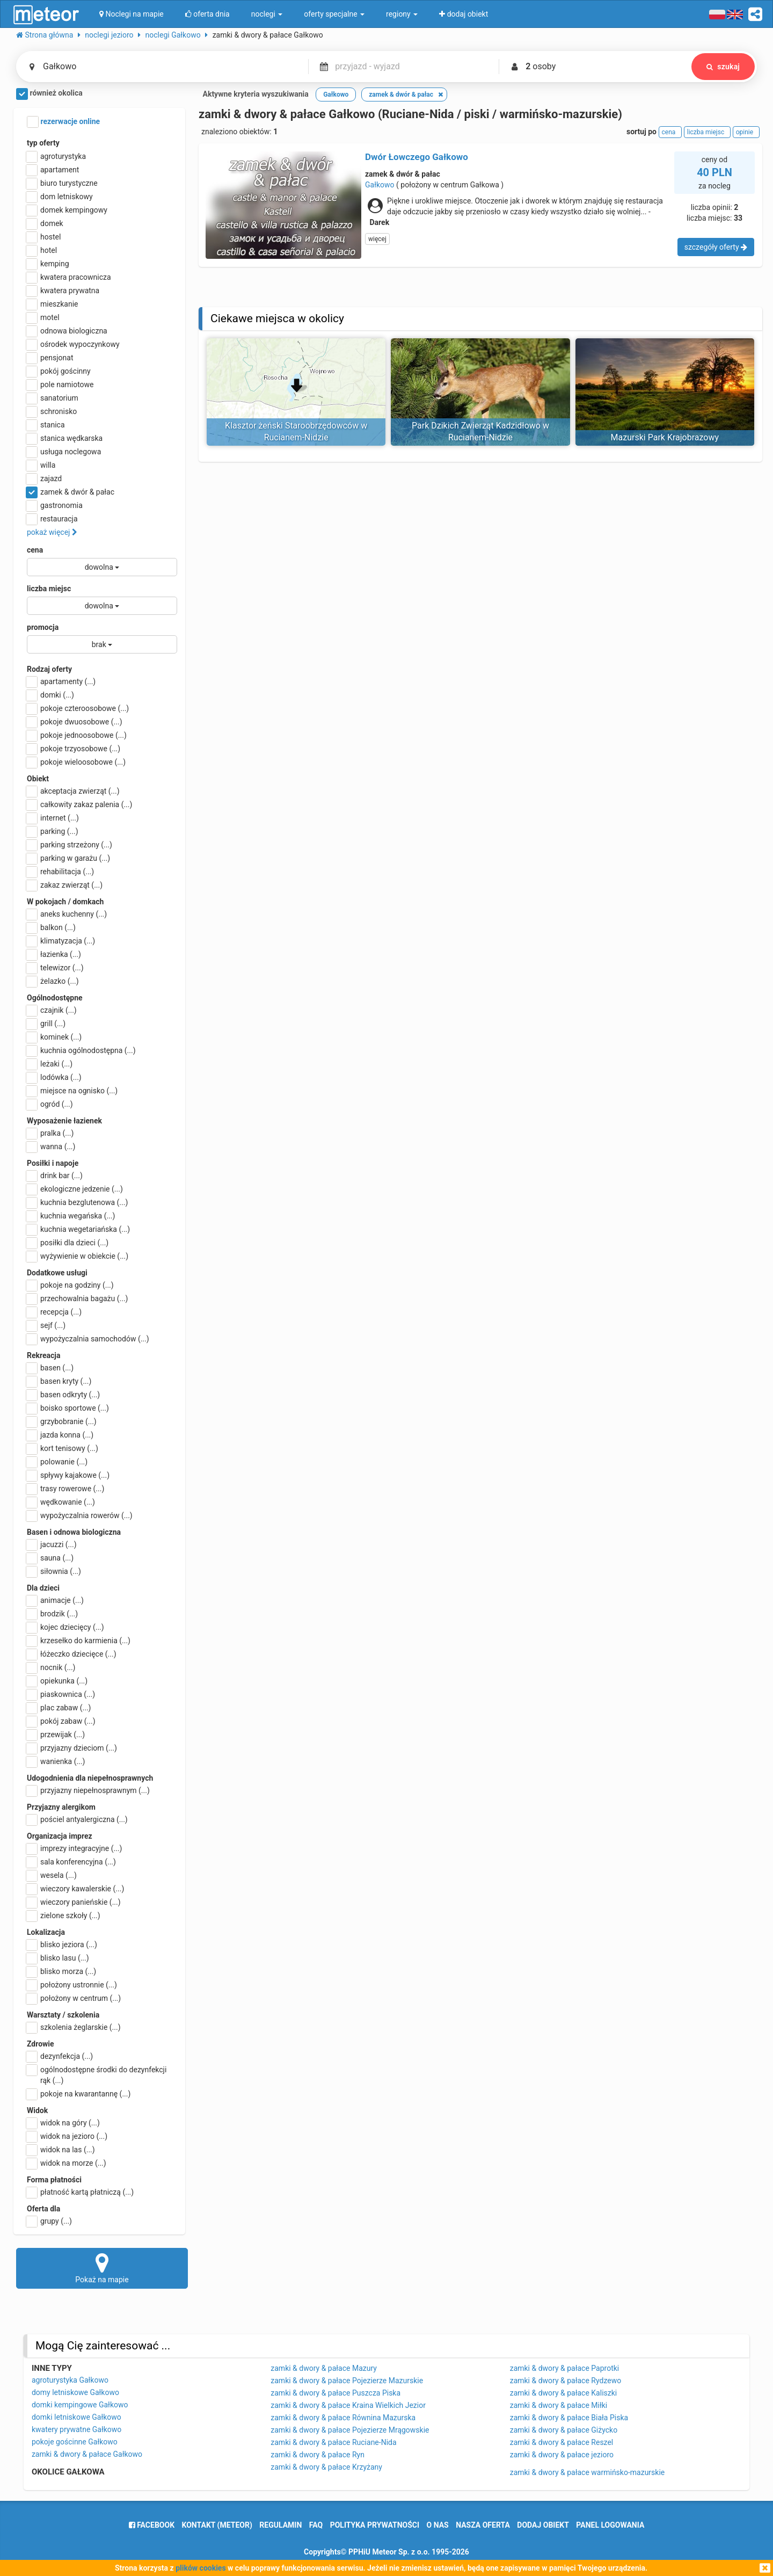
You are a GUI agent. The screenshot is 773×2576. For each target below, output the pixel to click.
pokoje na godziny (70, 1285)
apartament (53, 169)
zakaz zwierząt (65, 885)
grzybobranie (62, 1421)
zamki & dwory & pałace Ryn (317, 2454)
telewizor (55, 967)
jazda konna (60, 1435)
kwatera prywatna (63, 290)
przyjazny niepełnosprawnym (88, 1790)
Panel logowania (610, 2525)
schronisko (52, 411)
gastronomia (55, 505)
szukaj (723, 66)
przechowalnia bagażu (77, 1298)
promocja (43, 627)
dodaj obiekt (543, 2525)
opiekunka (57, 1680)
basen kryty (59, 1381)
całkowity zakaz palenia (79, 804)
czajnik (52, 1010)
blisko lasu (58, 1958)
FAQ (316, 2525)
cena (35, 550)
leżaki (49, 1063)
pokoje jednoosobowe (77, 735)
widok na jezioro (67, 2136)
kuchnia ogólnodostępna (81, 1050)
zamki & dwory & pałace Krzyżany (326, 2467)
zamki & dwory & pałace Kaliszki (563, 2393)
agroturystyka (56, 156)
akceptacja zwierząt (73, 791)
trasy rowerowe (65, 1488)
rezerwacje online (63, 122)
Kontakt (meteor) (217, 2525)
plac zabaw (59, 1707)
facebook (151, 2525)
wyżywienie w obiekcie (77, 1256)
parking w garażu (68, 858)
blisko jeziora (62, 1944)
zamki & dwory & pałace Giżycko (563, 2430)
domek (45, 223)
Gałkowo (380, 184)
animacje (55, 1600)
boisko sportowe (68, 1408)
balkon (51, 927)
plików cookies (200, 2568)
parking (52, 831)
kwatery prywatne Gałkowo (76, 2429)
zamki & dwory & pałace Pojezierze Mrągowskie (350, 2430)
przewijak (56, 1734)
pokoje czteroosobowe (78, 708)
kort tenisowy (62, 1448)
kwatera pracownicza (69, 277)
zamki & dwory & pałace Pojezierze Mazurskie (347, 2380)
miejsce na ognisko (72, 1090)
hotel (42, 250)
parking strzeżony (69, 844)
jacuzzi (52, 1544)
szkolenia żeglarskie (74, 2027)
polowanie (57, 1461)
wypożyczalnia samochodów (88, 1338)
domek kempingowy (67, 210)
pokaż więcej (52, 532)
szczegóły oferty (715, 247)
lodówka (54, 1077)
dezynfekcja (60, 2056)
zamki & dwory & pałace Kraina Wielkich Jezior (348, 2405)
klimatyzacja (61, 940)
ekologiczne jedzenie (75, 1189)
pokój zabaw (61, 1721)
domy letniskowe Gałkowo (75, 2392)
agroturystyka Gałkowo (70, 2380)
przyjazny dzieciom (72, 1748)
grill (46, 1023)
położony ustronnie (72, 1984)
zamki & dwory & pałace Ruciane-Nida (333, 2442)
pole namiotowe (60, 384)
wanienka (56, 1761)
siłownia (54, 1571)
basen (50, 1367)
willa (41, 465)
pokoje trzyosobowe (73, 748)
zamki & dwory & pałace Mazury (324, 2368)
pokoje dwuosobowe (74, 721)
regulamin (280, 2525)
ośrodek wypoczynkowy (73, 344)
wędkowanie (61, 1502)
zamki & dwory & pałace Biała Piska (569, 2417)
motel (43, 317)
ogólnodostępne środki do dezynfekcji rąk (96, 2074)
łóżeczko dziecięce (71, 1654)
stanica (46, 424)
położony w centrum (74, 1998)
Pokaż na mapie (102, 2268)
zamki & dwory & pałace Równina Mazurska (343, 2417)
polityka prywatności (374, 2525)
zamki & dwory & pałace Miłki (559, 2405)
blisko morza (61, 1971)
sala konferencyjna (71, 1861)
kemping (48, 263)
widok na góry (63, 2122)
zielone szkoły (63, 1915)
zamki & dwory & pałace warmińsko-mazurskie (587, 2472)
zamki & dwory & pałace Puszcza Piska (335, 2393)
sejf (46, 1325)
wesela (52, 1875)
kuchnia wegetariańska (78, 1229)
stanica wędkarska (65, 438)
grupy (49, 2221)
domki (50, 695)
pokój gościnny (59, 371)
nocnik (51, 1667)
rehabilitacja (60, 871)
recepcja (54, 1312)
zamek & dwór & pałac (70, 492)
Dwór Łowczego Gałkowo (416, 156)
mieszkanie (52, 304)
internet (53, 817)
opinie (746, 132)
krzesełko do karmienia (78, 1640)
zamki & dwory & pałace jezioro (562, 2454)
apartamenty (61, 681)
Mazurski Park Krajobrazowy (665, 437)
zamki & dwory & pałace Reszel (562, 2442)
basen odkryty (63, 1394)
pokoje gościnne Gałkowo (75, 2441)
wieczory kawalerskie (75, 1888)
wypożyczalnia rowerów (80, 1515)
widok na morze (66, 2163)
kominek (54, 1037)
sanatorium (52, 398)
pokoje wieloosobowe (76, 762)
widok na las (61, 2149)
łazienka (54, 954)
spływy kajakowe (68, 1475)
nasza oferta (483, 2525)
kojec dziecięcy (65, 1627)
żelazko (53, 981)
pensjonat (50, 357)
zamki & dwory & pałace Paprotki (564, 2368)
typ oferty (43, 143)
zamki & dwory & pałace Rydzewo (565, 2380)
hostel (44, 236)
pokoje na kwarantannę (78, 2093)
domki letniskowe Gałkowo (76, 2417)
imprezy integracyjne (74, 1848)
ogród (50, 1104)
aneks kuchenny (67, 914)
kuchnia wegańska (71, 1215)
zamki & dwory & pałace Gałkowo (87, 2454)
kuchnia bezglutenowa (77, 1202)
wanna (51, 1146)
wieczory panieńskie (74, 1902)
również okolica (49, 94)
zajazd (44, 478)
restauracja (52, 518)
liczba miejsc (49, 588)
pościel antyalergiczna (77, 1819)
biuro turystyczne (62, 183)
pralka (50, 1133)
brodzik (52, 1613)
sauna (50, 1557)
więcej (377, 239)
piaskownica (61, 1694)
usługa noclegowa (64, 451)
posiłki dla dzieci (67, 1242)
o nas (438, 2525)
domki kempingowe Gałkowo (80, 2404)
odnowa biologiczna (67, 330)
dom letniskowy (60, 196)
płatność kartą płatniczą (80, 2192)
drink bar (55, 1175)
